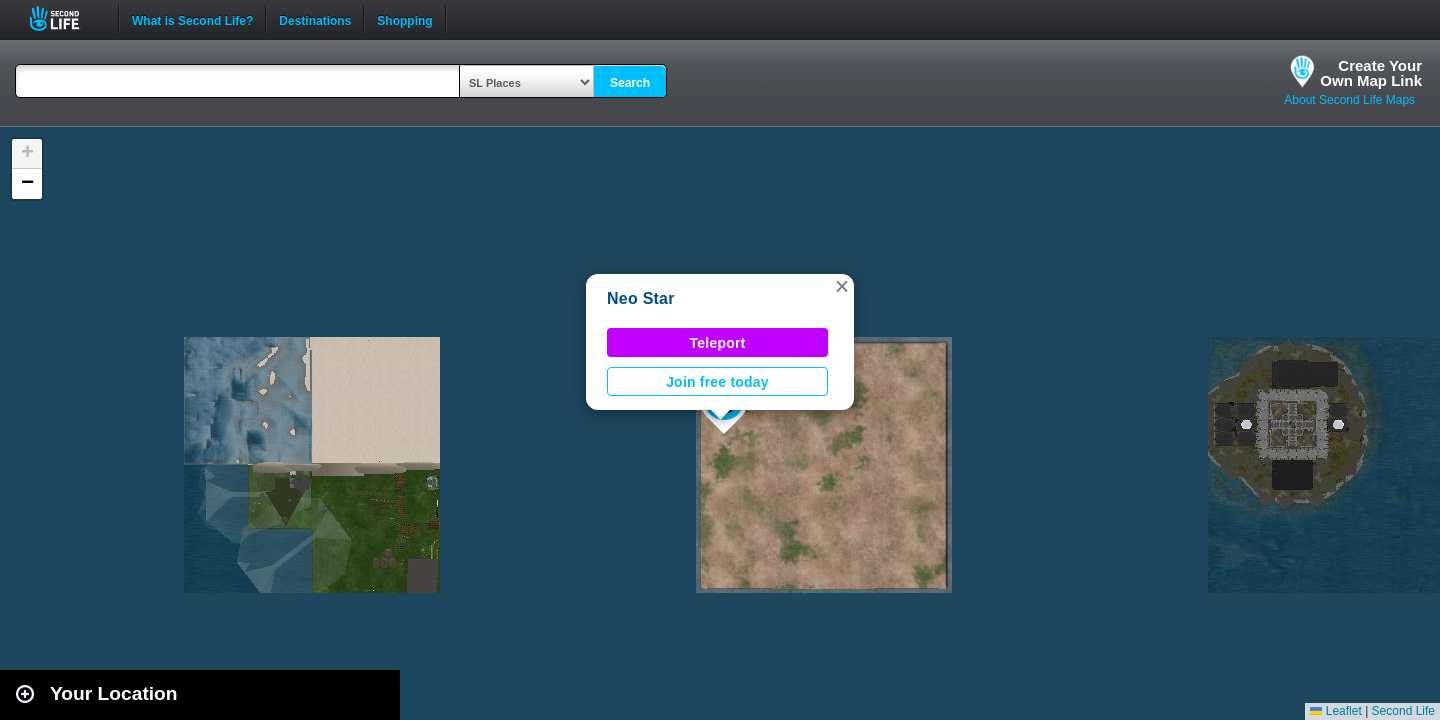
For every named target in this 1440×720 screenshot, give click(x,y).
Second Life (65, 18)
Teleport (718, 343)
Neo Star (641, 298)
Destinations (315, 19)
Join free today (717, 382)
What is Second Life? (192, 19)
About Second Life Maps (1349, 100)
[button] (842, 286)
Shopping (404, 19)
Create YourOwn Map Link (1371, 73)
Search (630, 83)
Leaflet (1335, 711)
